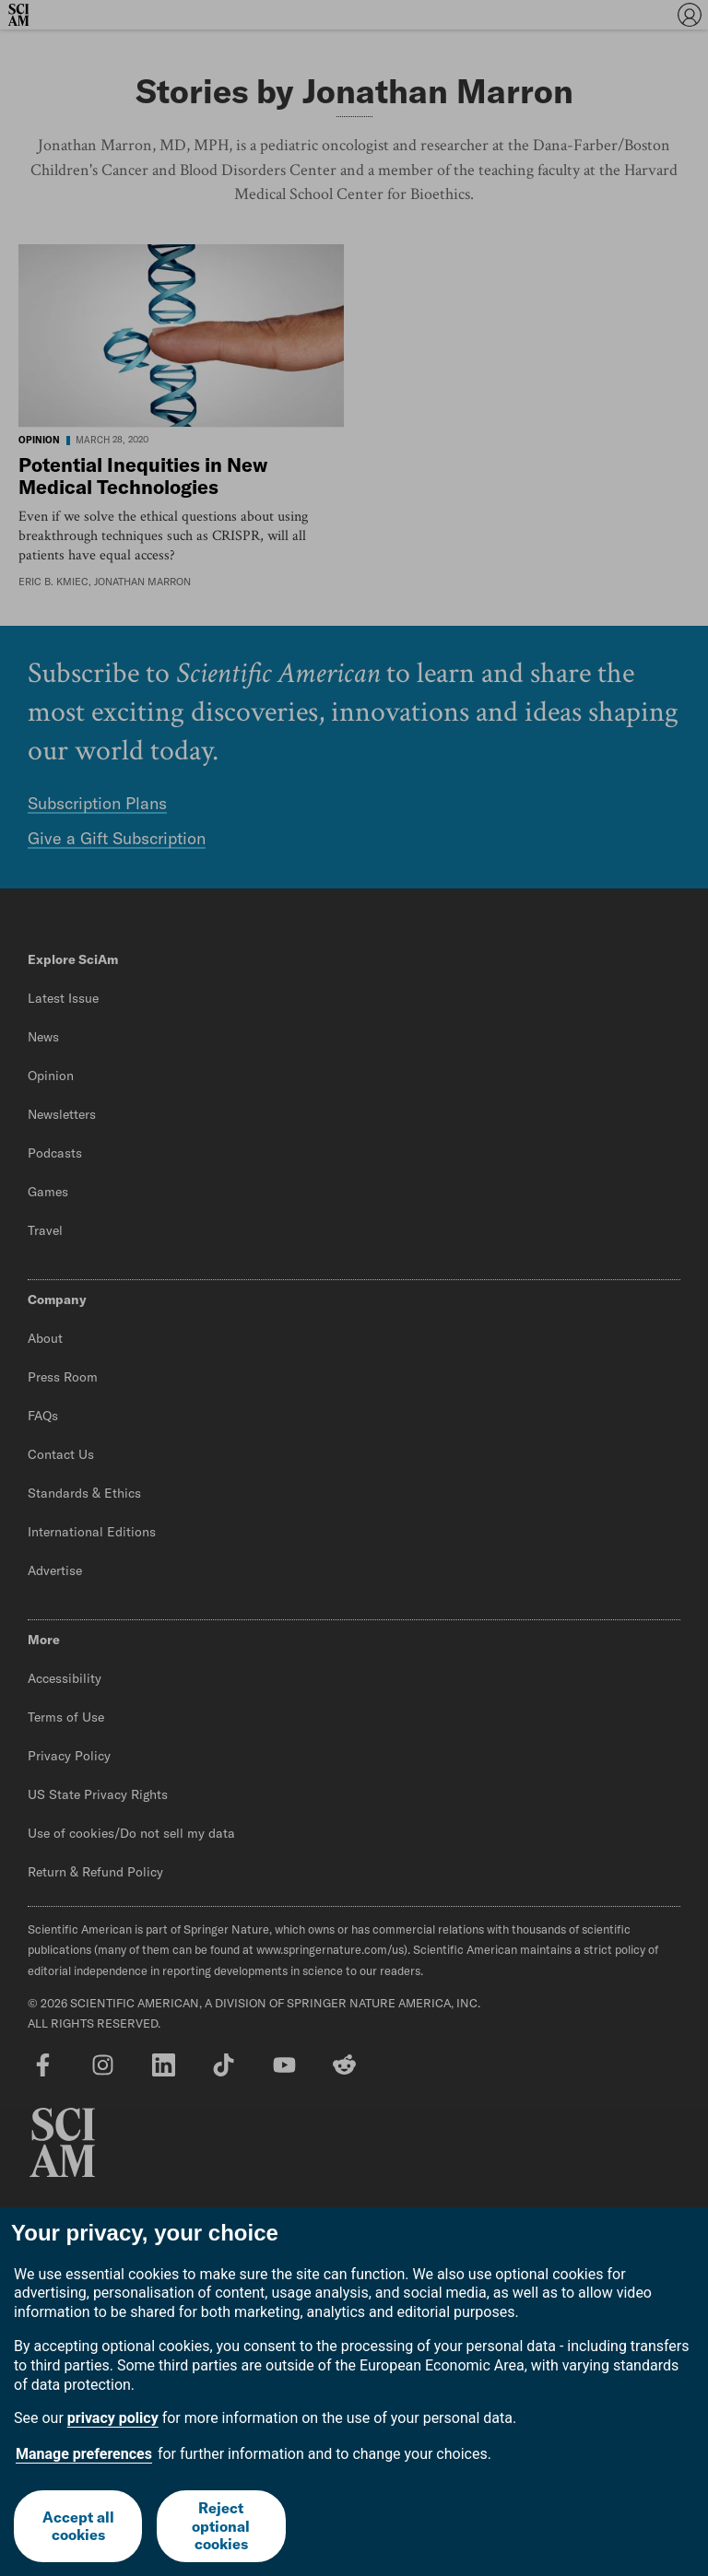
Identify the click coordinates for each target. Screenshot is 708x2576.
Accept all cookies (78, 2526)
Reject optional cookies (221, 2525)
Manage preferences (84, 2454)
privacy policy (113, 2418)
